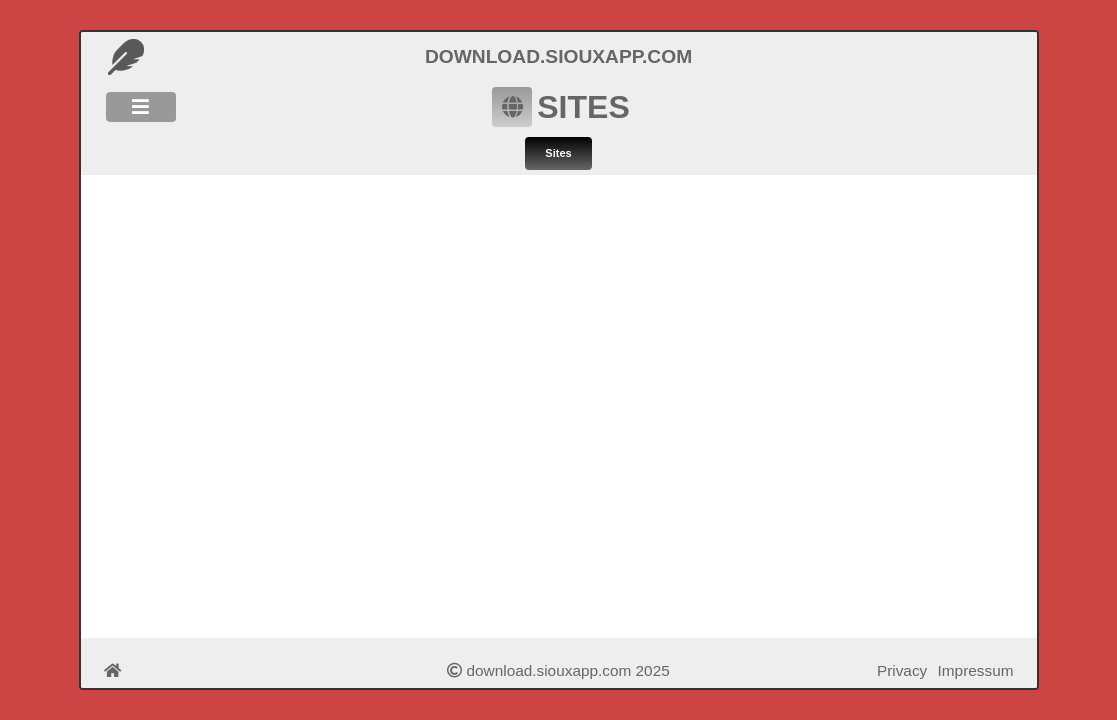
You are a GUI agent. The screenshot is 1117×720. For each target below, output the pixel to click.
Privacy (902, 670)
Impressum (976, 670)
